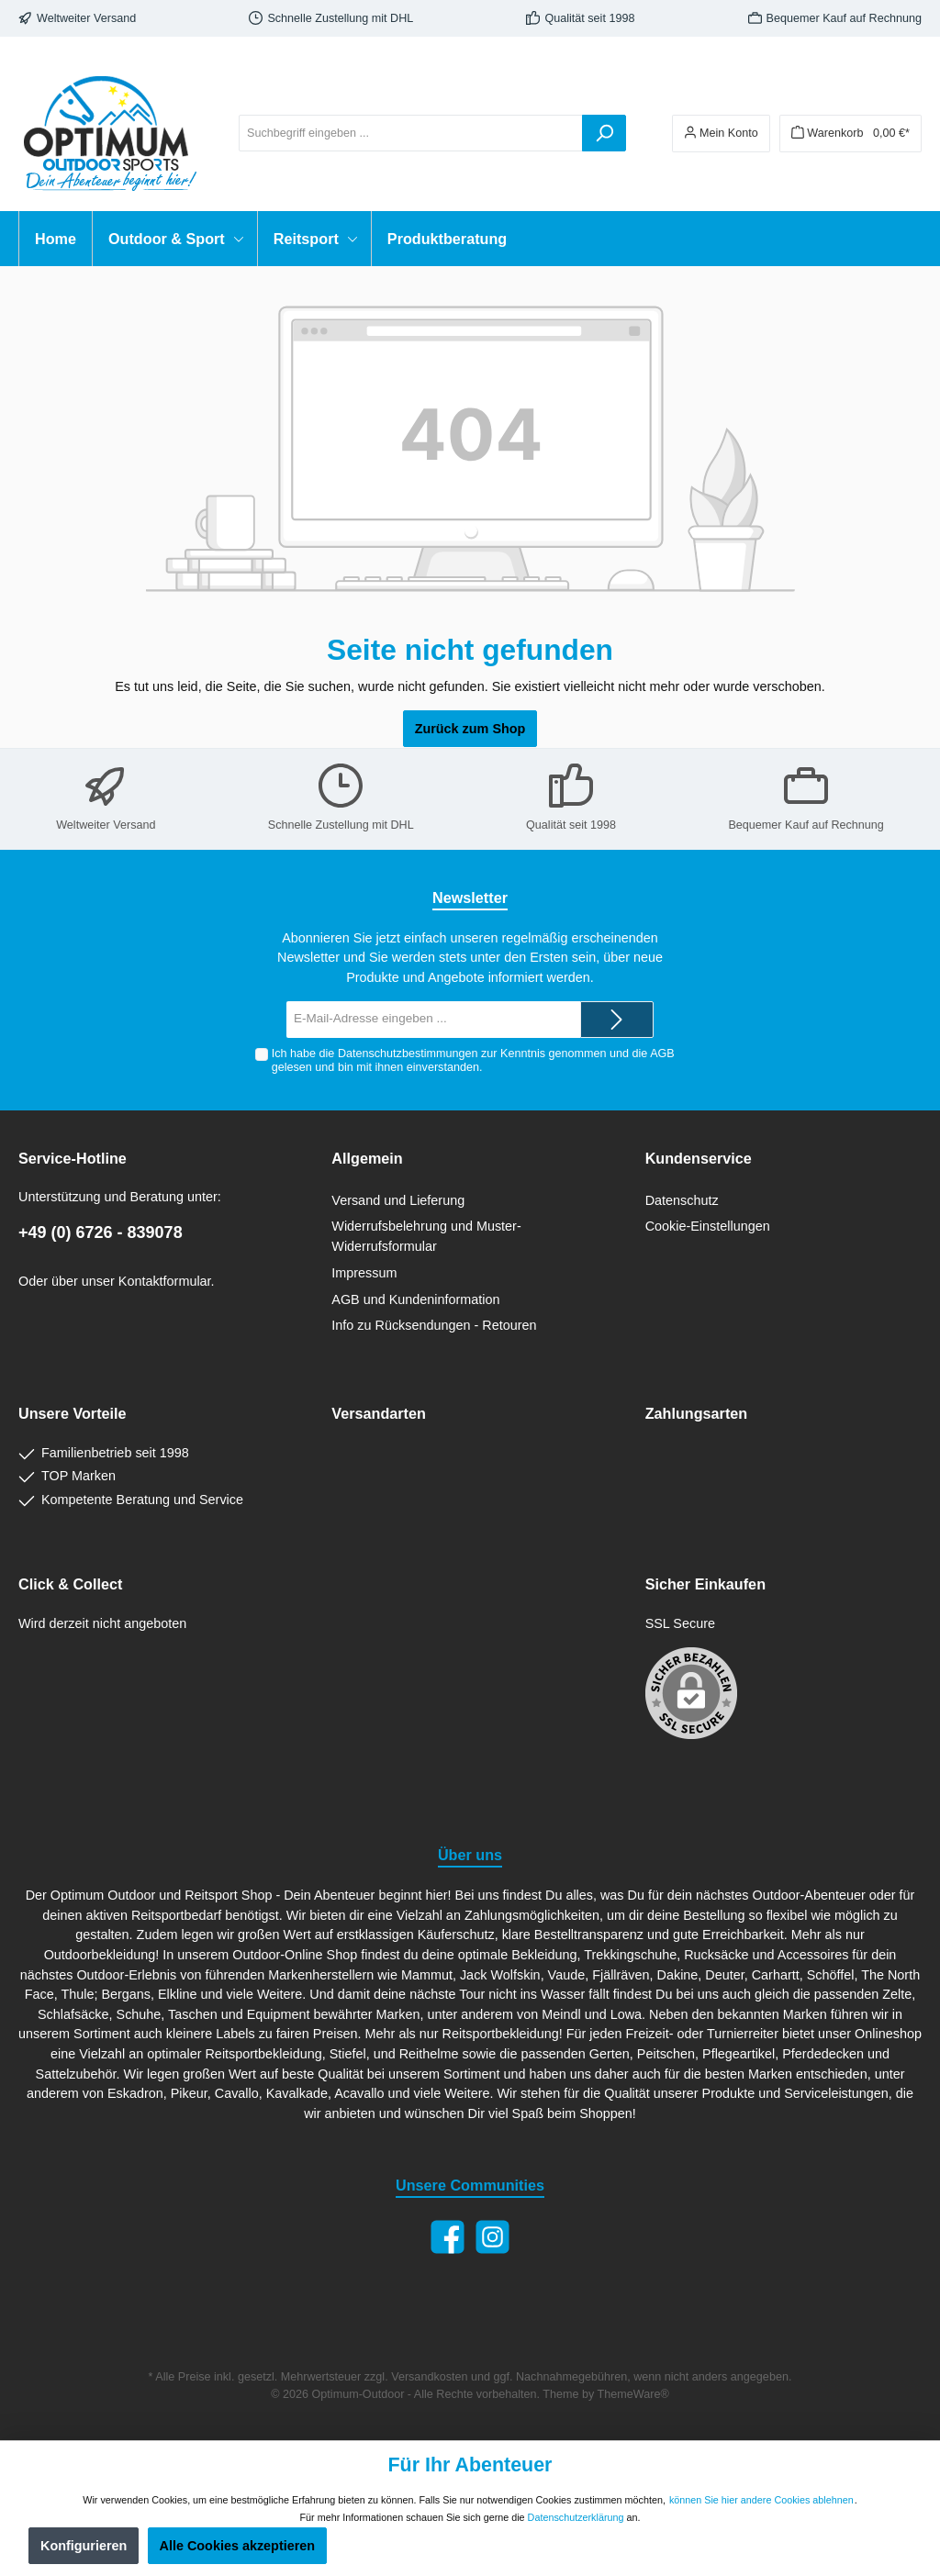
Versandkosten (429, 2376)
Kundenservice (698, 1158)
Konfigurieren (83, 2545)
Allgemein (366, 1158)
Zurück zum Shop (470, 728)
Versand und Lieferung (397, 1200)
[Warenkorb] (850, 133)
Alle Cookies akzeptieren (238, 2545)
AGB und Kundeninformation (415, 1299)
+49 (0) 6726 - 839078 (100, 1232)
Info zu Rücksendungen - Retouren (433, 1325)
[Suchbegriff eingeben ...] (411, 133)
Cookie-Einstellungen (707, 1226)
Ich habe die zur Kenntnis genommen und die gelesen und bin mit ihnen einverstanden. (473, 1060)
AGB (662, 1053)
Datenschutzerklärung (576, 2517)
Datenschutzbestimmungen (408, 1053)
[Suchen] (604, 133)
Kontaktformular (164, 1281)
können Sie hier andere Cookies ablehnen (761, 2499)
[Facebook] (447, 2237)
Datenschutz (682, 1200)
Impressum (364, 1273)
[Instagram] (492, 2237)
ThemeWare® (633, 2394)
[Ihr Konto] (721, 133)
